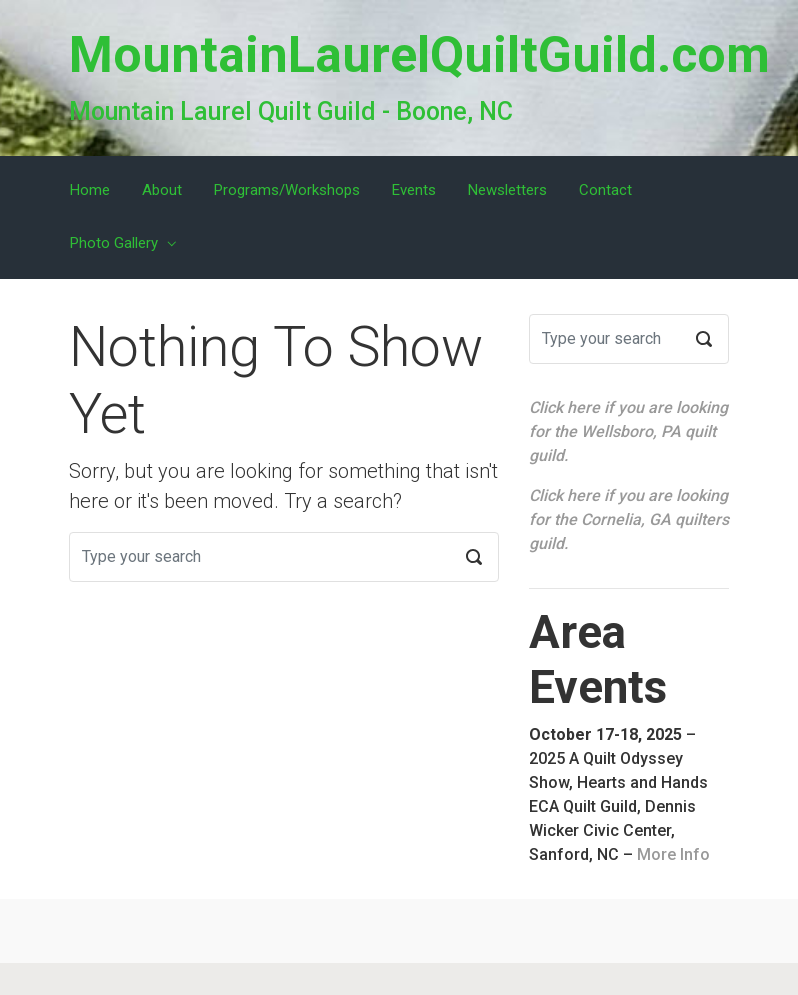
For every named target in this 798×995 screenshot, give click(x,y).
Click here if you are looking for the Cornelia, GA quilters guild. (629, 519)
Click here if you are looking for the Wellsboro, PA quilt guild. (628, 431)
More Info (673, 854)
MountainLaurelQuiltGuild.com (419, 55)
